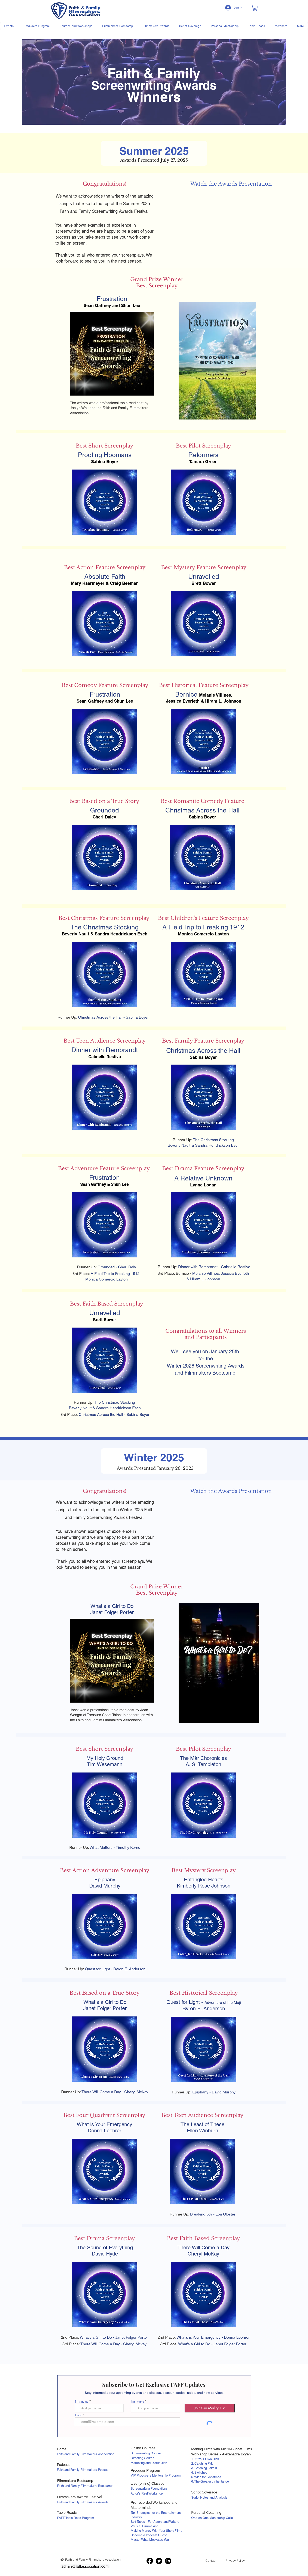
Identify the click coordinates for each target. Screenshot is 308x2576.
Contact (211, 2561)
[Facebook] (150, 2561)
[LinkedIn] (168, 2561)
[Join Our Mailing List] (210, 2408)
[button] (255, 8)
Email (78, 2415)
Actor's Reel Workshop (147, 2493)
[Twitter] (159, 2561)
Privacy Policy (235, 2561)
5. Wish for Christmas (206, 2477)
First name (81, 2401)
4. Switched (199, 2472)
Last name (137, 2401)
